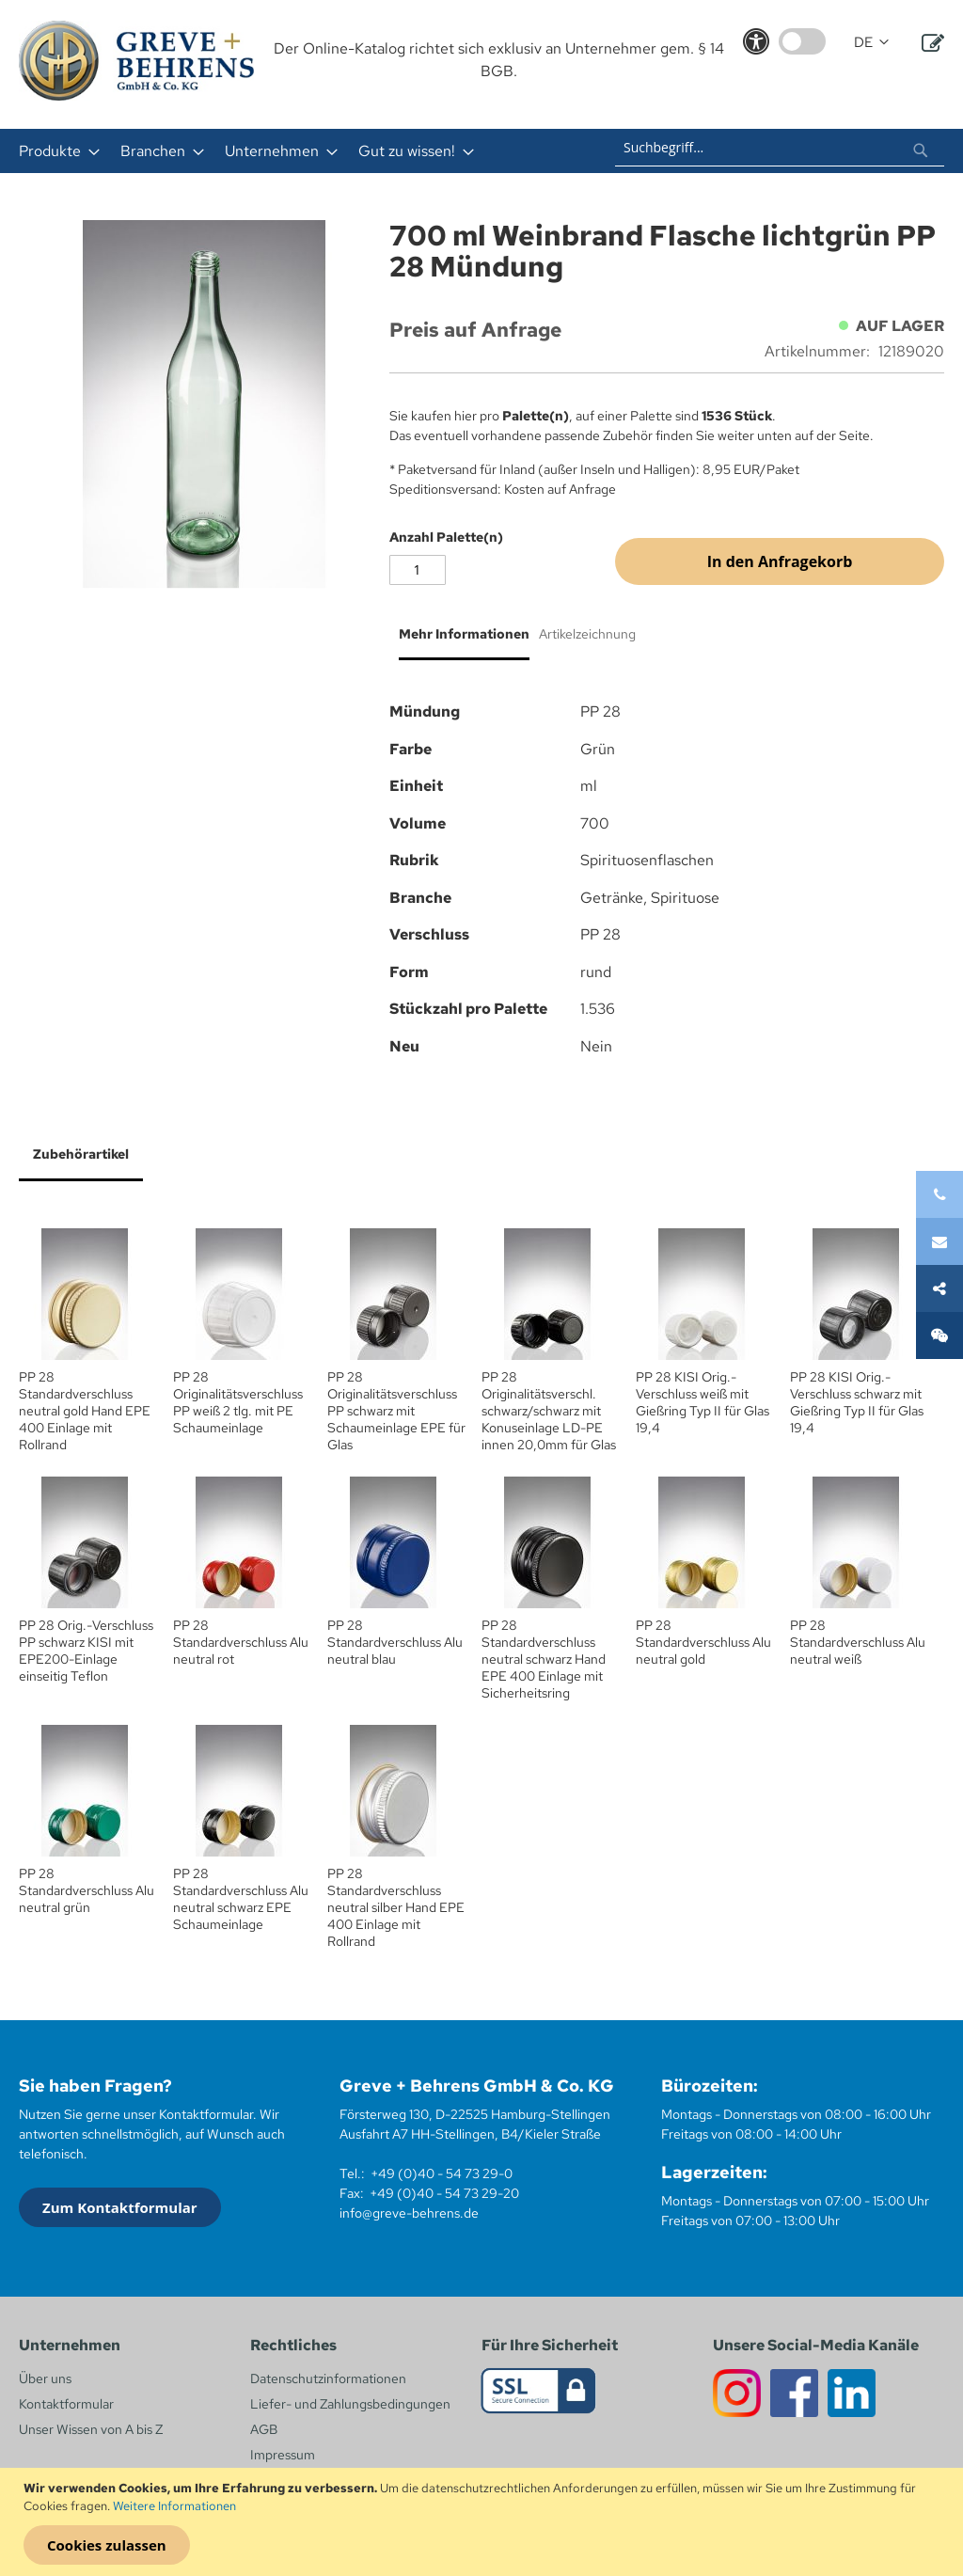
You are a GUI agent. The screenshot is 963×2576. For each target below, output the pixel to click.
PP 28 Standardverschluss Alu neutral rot (240, 1642)
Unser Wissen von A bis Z (91, 2429)
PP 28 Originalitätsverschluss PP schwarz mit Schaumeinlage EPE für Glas (396, 1410)
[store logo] (136, 61)
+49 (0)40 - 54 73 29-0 (442, 2173)
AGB (263, 2429)
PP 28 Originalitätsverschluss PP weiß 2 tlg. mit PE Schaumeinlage (238, 1402)
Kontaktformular (66, 2403)
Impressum (282, 2454)
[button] (871, 43)
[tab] (459, 641)
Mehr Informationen (464, 633)
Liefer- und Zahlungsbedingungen (350, 2403)
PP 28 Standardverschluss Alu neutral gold (703, 1642)
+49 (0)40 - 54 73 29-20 (444, 2193)
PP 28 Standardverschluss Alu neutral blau (395, 1642)
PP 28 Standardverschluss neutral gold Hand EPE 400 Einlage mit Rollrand (84, 1410)
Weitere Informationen (174, 2506)
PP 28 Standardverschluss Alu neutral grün (86, 1890)
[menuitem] (54, 151)
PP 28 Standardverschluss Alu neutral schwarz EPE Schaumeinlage (240, 1899)
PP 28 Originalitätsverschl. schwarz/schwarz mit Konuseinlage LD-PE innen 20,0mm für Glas (549, 1410)
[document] (484, 2522)
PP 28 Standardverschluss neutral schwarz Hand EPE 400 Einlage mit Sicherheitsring (544, 1659)
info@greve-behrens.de (409, 2213)
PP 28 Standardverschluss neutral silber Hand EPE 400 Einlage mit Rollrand (396, 1907)
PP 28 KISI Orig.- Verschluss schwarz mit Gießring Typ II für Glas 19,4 (857, 1402)
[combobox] (779, 147)
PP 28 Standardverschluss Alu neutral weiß (857, 1642)
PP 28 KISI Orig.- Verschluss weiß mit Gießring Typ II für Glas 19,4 (702, 1402)
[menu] (283, 151)
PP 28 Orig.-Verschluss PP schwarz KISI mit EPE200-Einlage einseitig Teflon (86, 1650)
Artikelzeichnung (587, 633)
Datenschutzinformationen (328, 2378)
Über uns (45, 2378)
